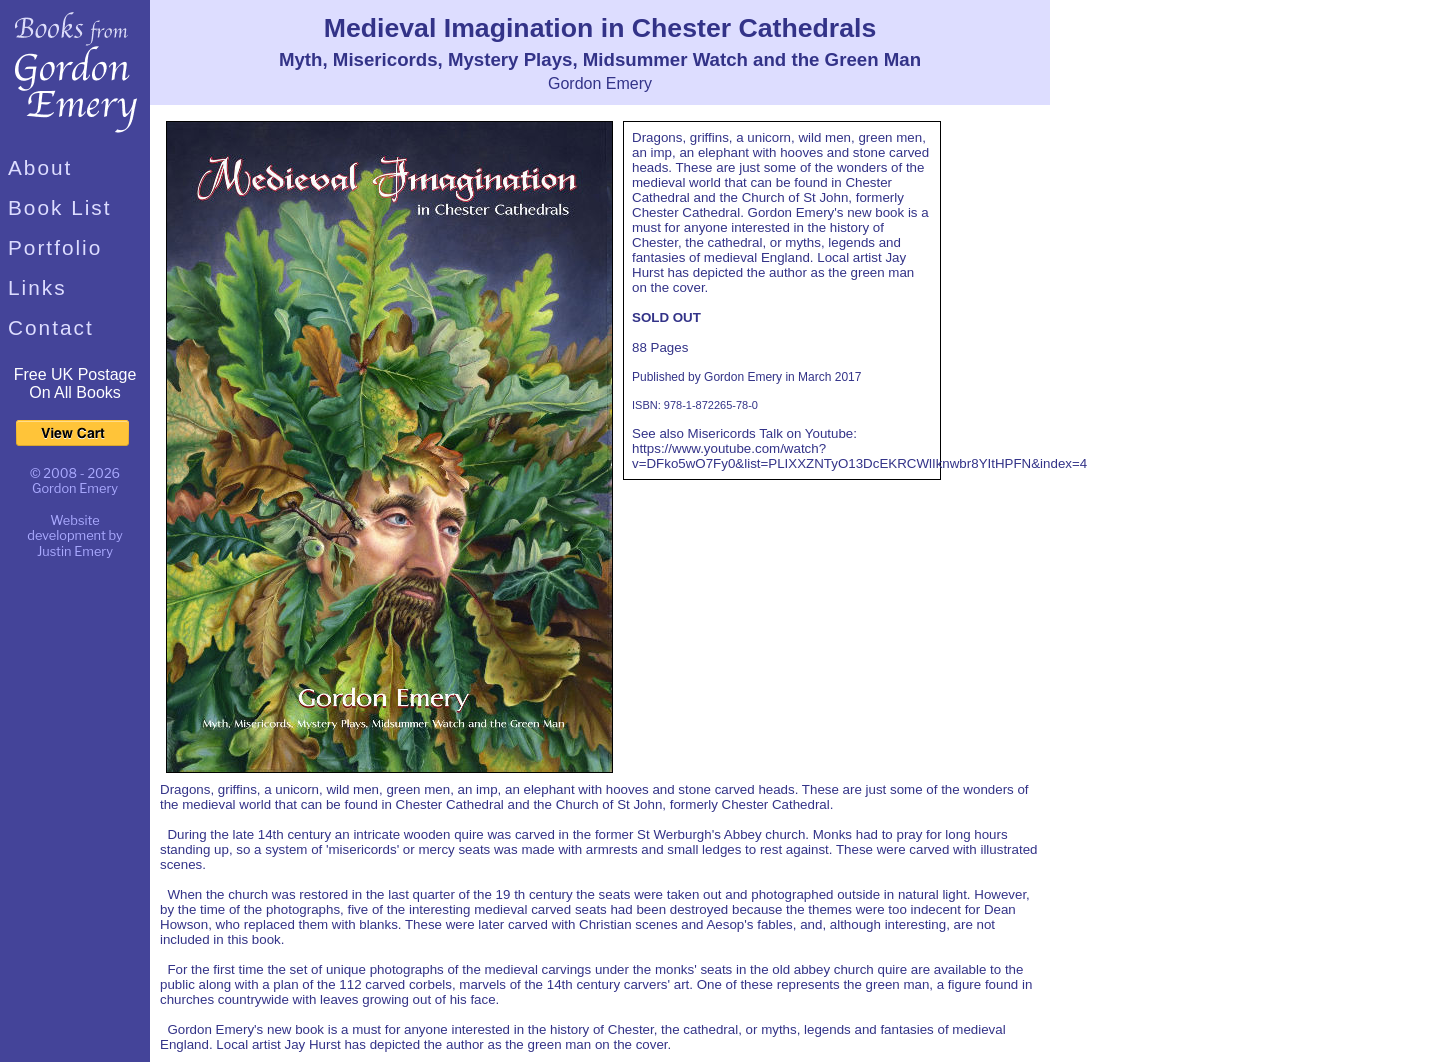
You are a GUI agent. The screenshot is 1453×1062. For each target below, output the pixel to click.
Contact (51, 327)
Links (37, 287)
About (40, 167)
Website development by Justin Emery (75, 536)
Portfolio (55, 247)
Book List (60, 207)
